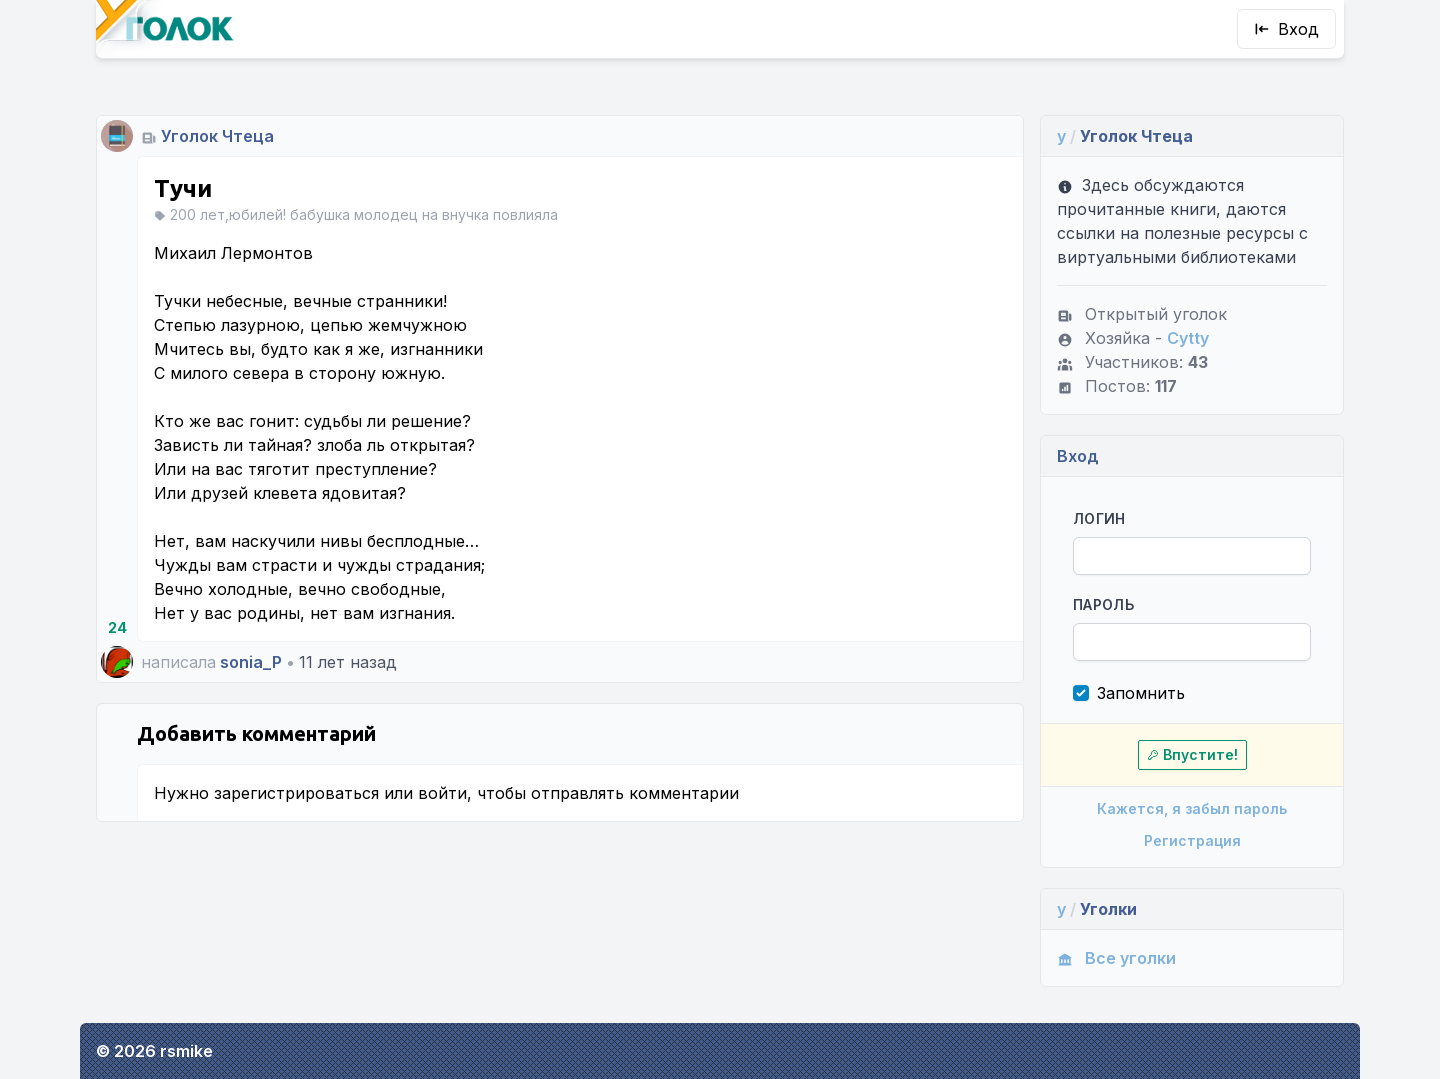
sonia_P (251, 662)
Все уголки (1116, 958)
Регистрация (1192, 840)
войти (442, 793)
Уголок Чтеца (217, 136)
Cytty (1188, 338)
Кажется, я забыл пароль (1192, 808)
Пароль (1103, 604)
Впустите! (1192, 754)
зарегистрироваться (296, 793)
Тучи (183, 188)
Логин (1099, 518)
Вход (1286, 29)
